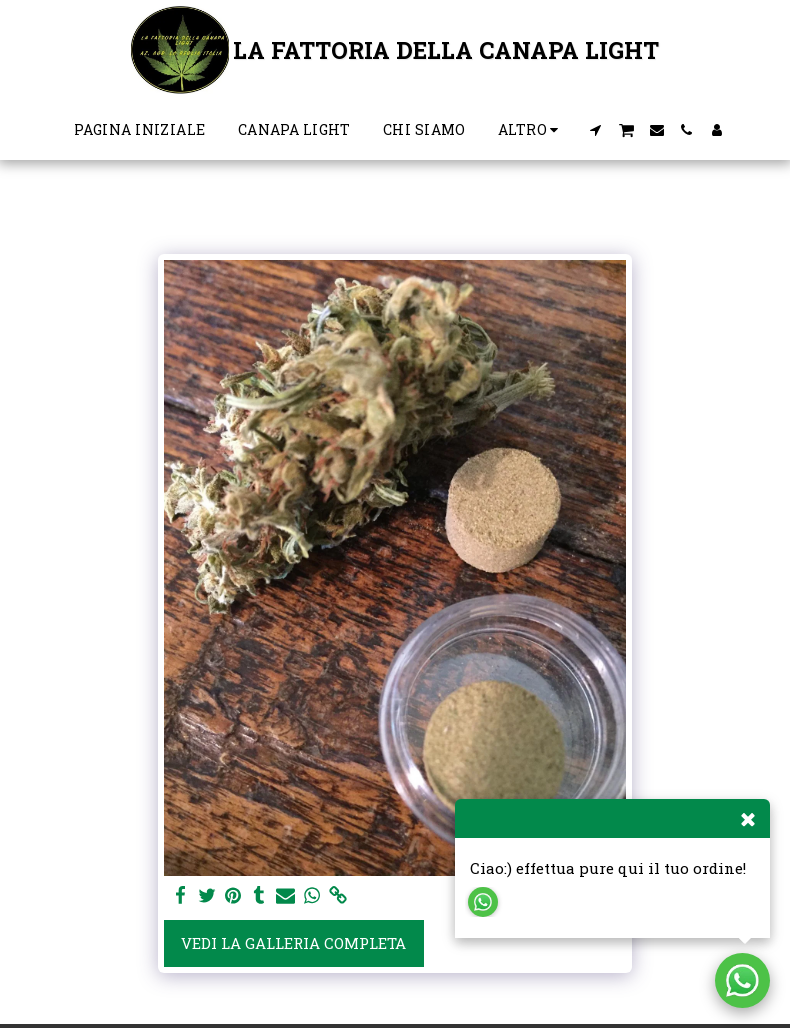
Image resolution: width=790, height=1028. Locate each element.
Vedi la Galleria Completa (293, 943)
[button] (595, 130)
